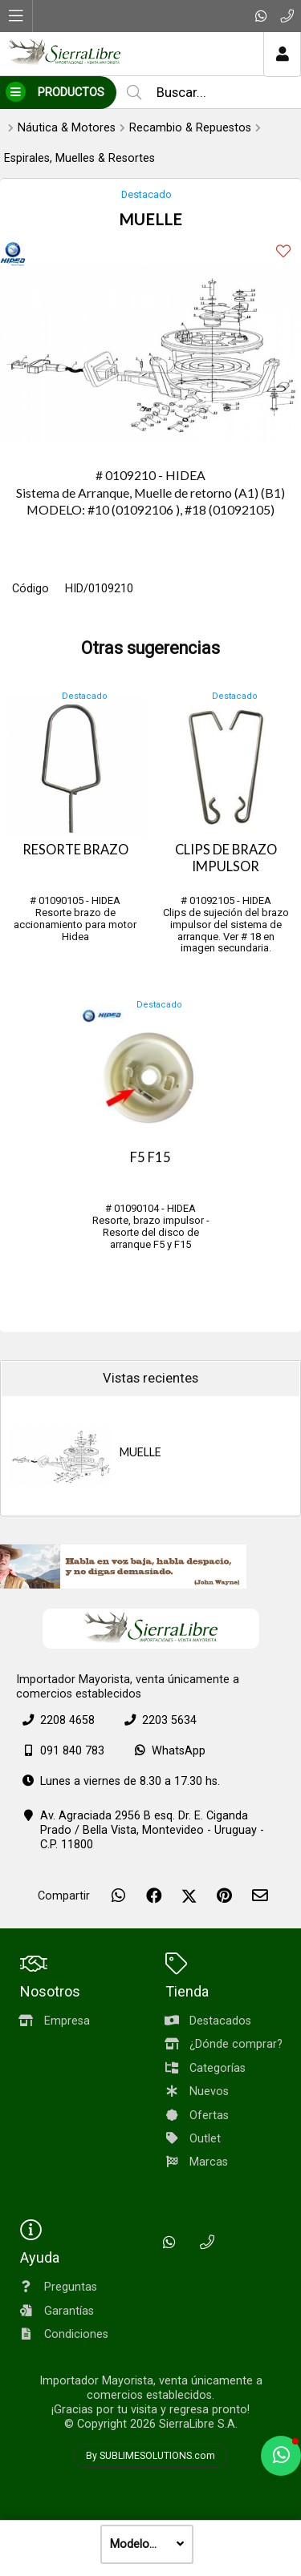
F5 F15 (150, 1157)
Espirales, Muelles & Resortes (79, 158)
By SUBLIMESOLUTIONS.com (150, 2455)
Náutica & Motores (67, 128)
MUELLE (140, 1452)
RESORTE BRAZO (75, 850)
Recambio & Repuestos (190, 128)
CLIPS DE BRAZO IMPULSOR (226, 858)
